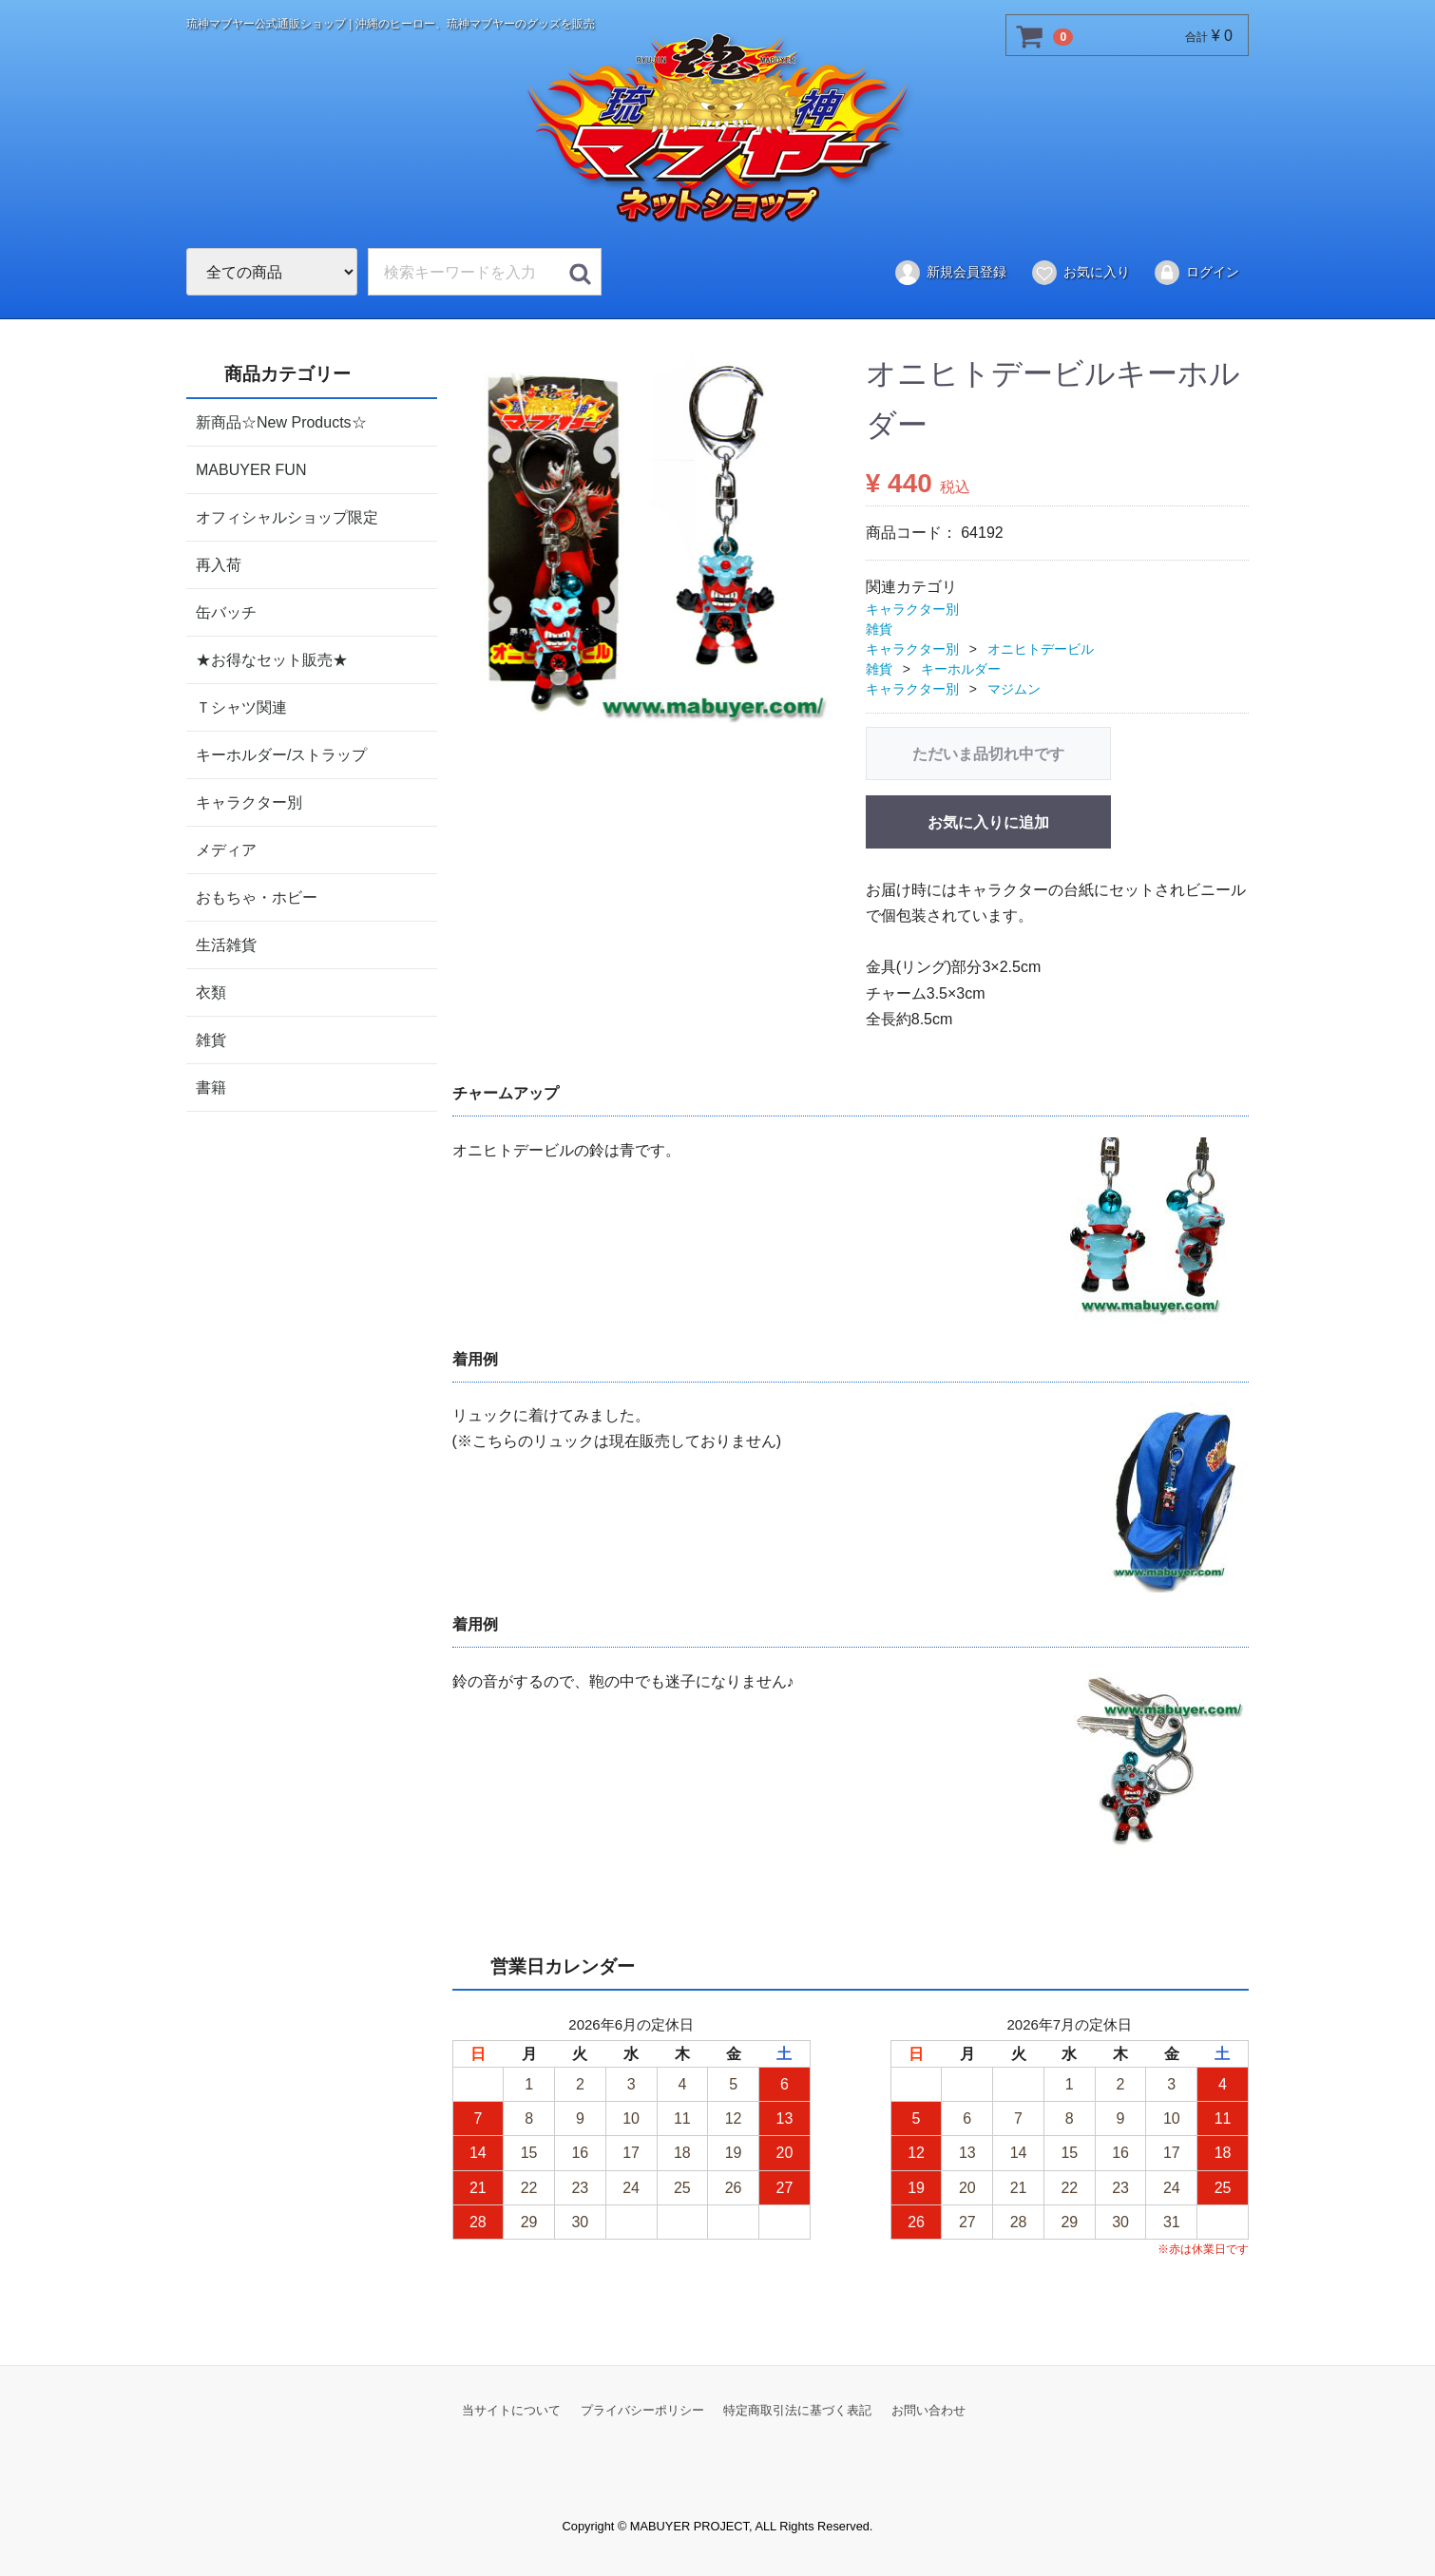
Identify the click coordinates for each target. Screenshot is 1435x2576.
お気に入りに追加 (988, 821)
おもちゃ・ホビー (256, 896)
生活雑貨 (226, 944)
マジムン (1014, 688)
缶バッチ (226, 611)
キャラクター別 (249, 801)
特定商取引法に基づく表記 (797, 2410)
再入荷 (218, 564)
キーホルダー (961, 668)
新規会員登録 (949, 272)
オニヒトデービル (1040, 648)
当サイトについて (511, 2410)
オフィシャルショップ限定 (287, 516)
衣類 (211, 991)
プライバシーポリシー (642, 2410)
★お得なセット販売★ (272, 659)
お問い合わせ (928, 2410)
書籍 (211, 1086)
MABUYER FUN (251, 469)
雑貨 (211, 1039)
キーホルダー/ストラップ (281, 754)
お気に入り (1080, 272)
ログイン (1196, 272)
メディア (226, 849)
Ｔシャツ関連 (241, 706)
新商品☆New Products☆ (281, 421)
